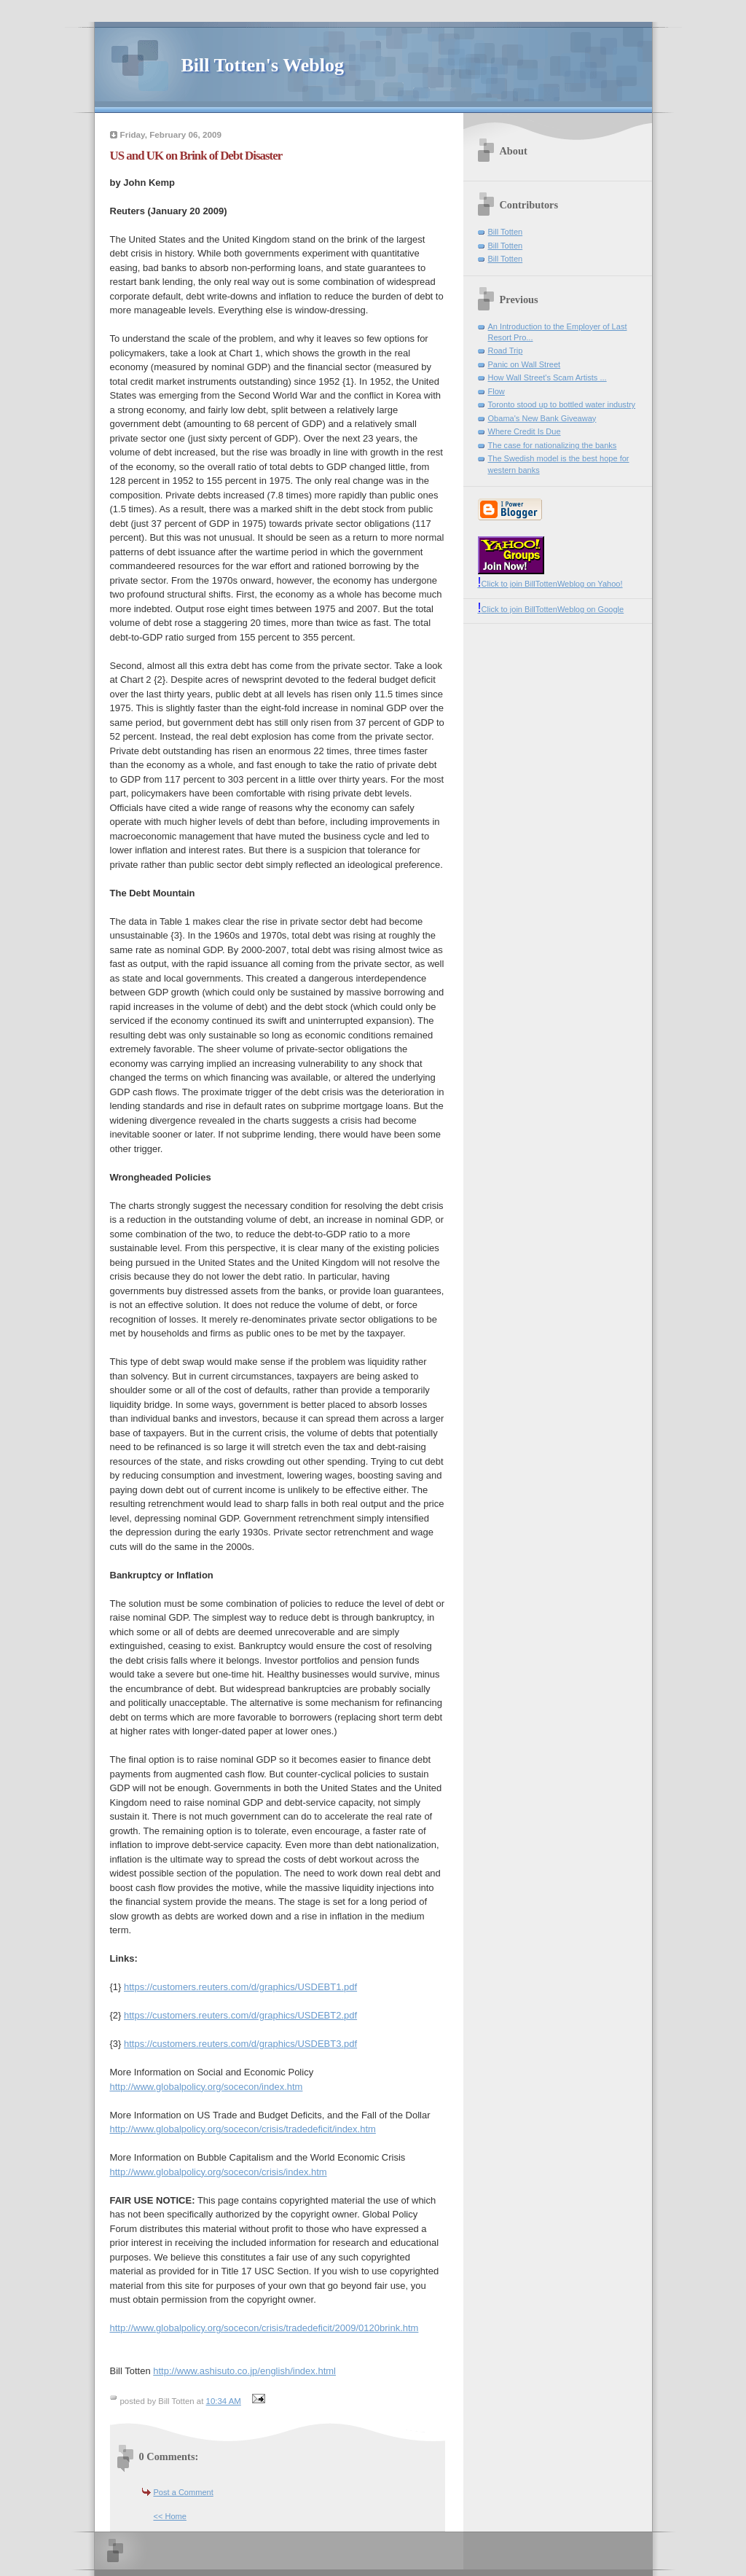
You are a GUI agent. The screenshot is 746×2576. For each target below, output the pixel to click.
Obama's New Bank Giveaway (542, 418)
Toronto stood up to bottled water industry (562, 404)
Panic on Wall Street (524, 364)
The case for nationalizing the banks (552, 445)
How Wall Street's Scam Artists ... (547, 377)
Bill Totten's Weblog (262, 65)
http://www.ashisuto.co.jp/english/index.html (244, 2370)
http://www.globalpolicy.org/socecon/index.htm (206, 2086)
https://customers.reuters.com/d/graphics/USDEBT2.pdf (240, 2015)
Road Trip (505, 350)
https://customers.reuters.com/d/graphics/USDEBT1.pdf (240, 1986)
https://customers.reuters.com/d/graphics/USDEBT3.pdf (240, 2043)
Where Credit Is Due (524, 431)
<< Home (170, 2516)
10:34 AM (223, 2401)
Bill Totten (505, 231)
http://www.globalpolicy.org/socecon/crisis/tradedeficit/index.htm (243, 2128)
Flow (496, 391)
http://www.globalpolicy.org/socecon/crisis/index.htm (218, 2171)
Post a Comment (183, 2492)
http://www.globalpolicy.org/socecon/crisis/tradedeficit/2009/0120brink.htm (264, 2327)
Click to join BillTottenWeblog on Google (551, 609)
